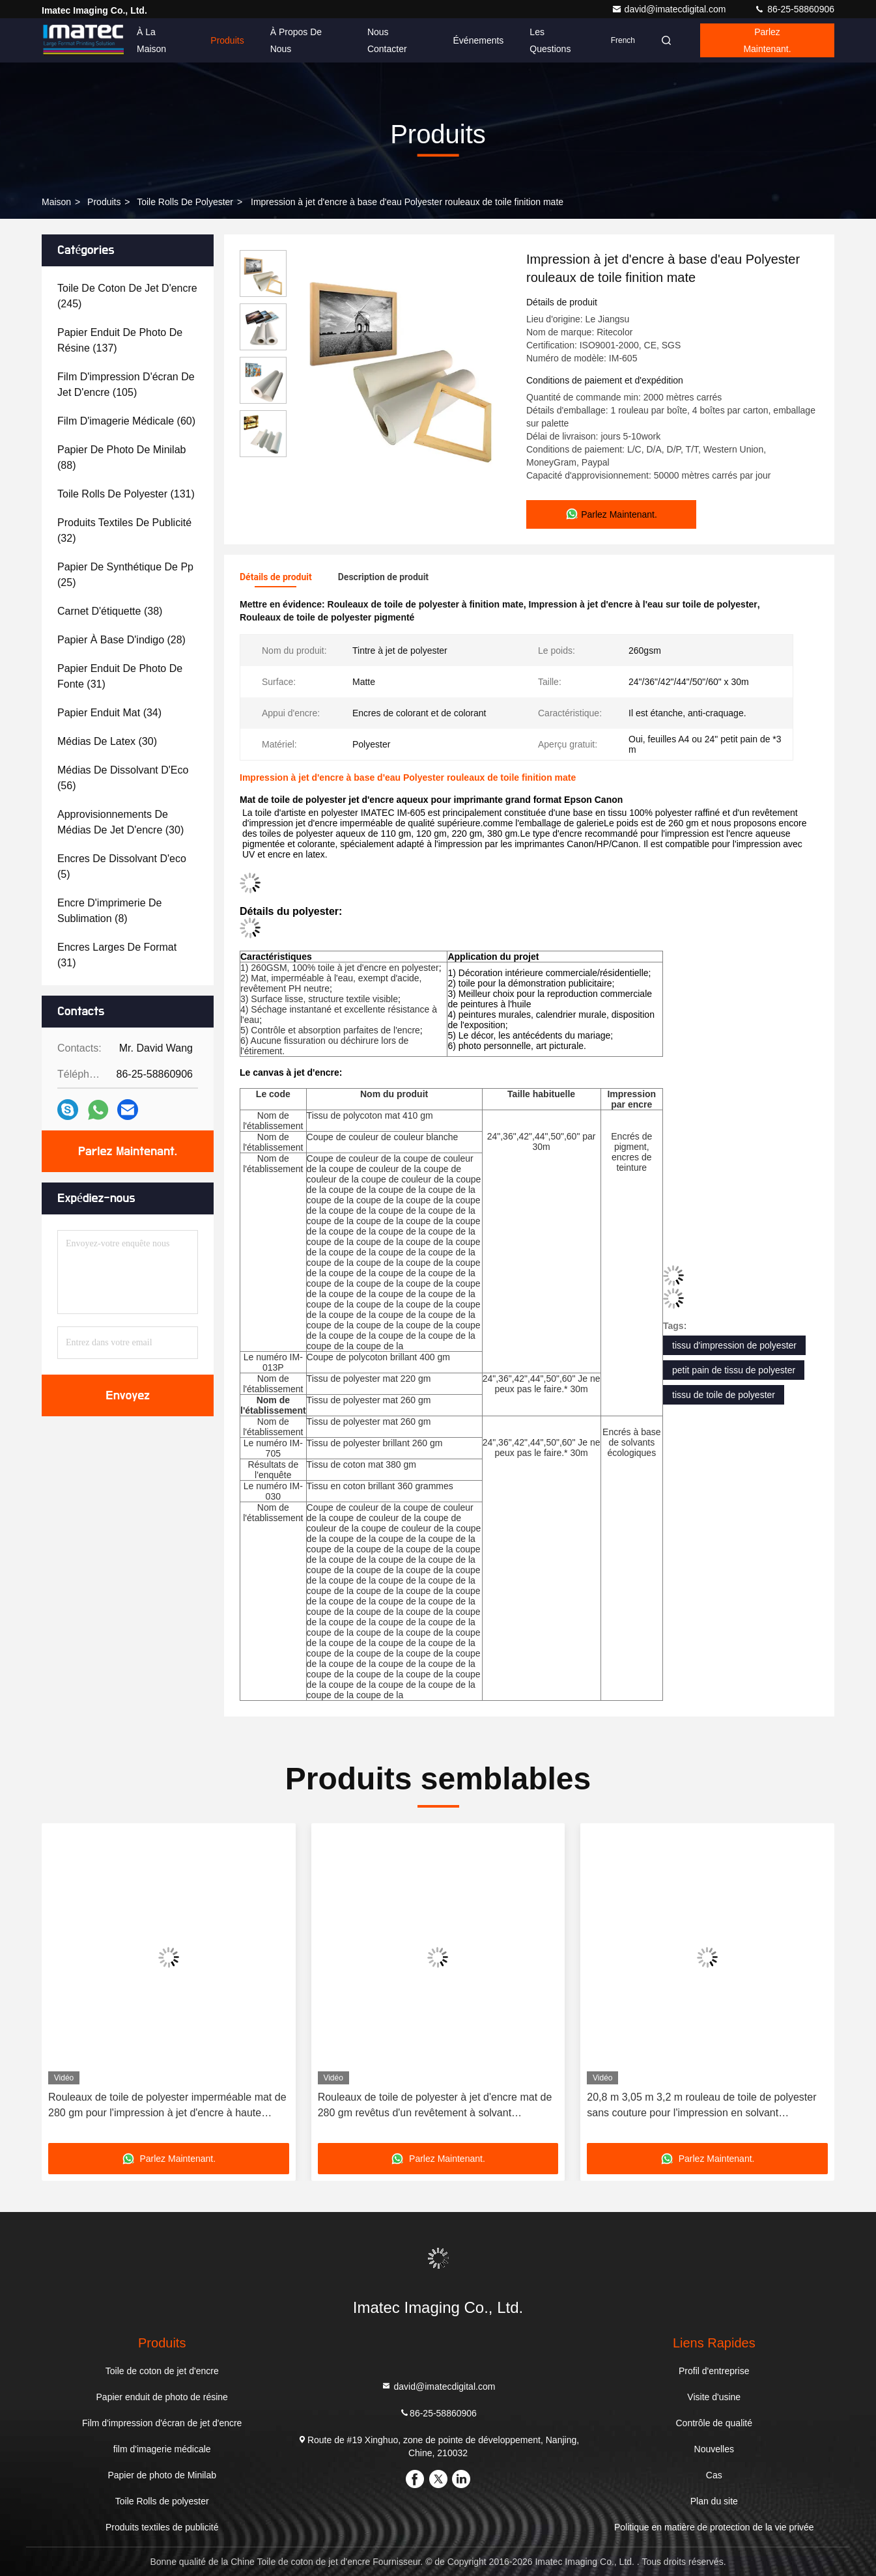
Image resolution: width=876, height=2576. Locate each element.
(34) (109, 712)
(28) (121, 639)
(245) (127, 296)
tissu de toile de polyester (723, 1395)
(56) (122, 777)
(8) (109, 910)
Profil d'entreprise (714, 2371)
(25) (125, 574)
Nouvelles (714, 2449)
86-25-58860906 (794, 9)
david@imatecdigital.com (670, 9)
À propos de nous (296, 40)
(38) (109, 611)
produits (103, 202)
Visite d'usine (714, 2397)
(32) (124, 530)
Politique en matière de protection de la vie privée (714, 2527)
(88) (121, 457)
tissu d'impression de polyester (734, 1345)
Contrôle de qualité (714, 2423)
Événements (478, 40)
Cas (714, 2475)
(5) (121, 866)
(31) (119, 676)
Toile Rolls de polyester (185, 202)
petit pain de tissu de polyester (733, 1370)
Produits (227, 40)
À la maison (151, 40)
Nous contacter (387, 40)
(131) (126, 493)
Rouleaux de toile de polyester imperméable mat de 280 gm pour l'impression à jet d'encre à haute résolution (167, 2106)
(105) (126, 384)
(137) (119, 340)
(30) (107, 741)
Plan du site (714, 2501)
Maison (56, 202)
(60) (126, 421)
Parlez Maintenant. (767, 40)
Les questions (550, 40)
